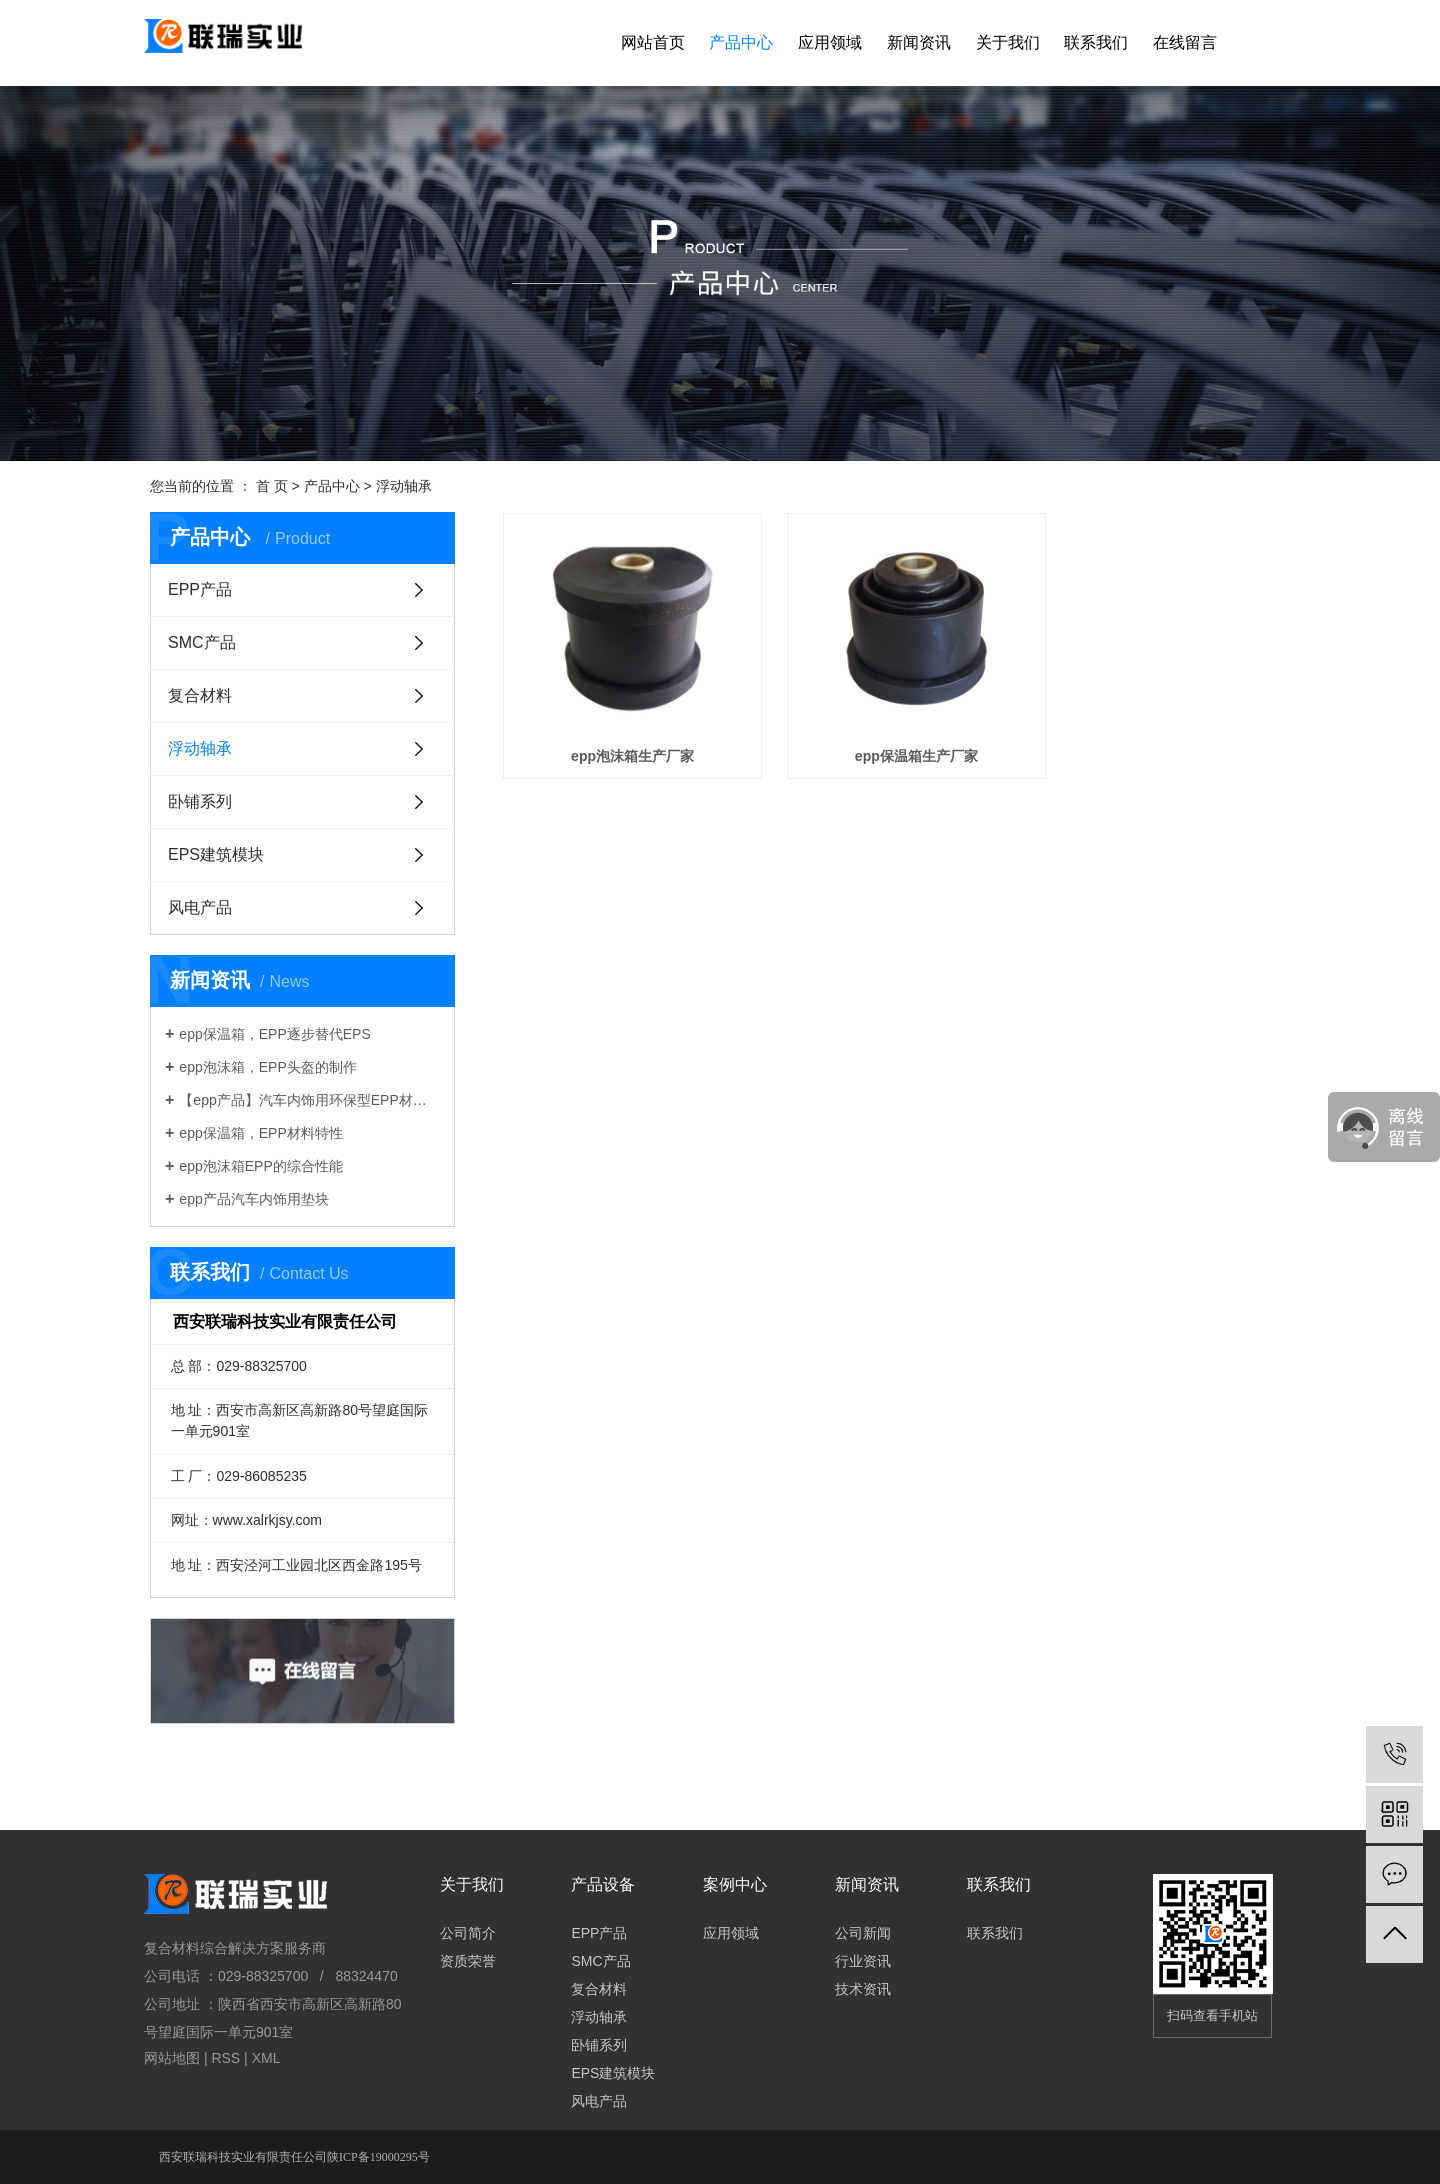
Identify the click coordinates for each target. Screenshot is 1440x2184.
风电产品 (200, 907)
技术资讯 (863, 1989)
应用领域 (830, 42)
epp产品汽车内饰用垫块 (253, 1199)
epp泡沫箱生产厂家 (625, 744)
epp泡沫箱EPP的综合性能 (260, 1166)
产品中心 (741, 42)
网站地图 (172, 2058)
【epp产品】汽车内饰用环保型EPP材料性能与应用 (309, 1100)
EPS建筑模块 (216, 854)
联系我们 (1096, 42)
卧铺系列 (200, 801)
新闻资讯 (919, 42)
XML (266, 2058)
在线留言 (1185, 42)
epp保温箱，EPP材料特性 (260, 1133)
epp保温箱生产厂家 (896, 744)
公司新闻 (863, 1933)
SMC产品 (202, 642)
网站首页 (653, 42)
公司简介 (468, 1933)
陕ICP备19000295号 (378, 2157)
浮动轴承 (404, 486)
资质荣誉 (468, 1961)
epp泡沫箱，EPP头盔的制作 (267, 1067)
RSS (225, 2058)
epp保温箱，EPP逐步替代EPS (274, 1034)
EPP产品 (200, 589)
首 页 (272, 486)
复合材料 (200, 695)
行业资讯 (863, 1961)
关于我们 (1008, 42)
